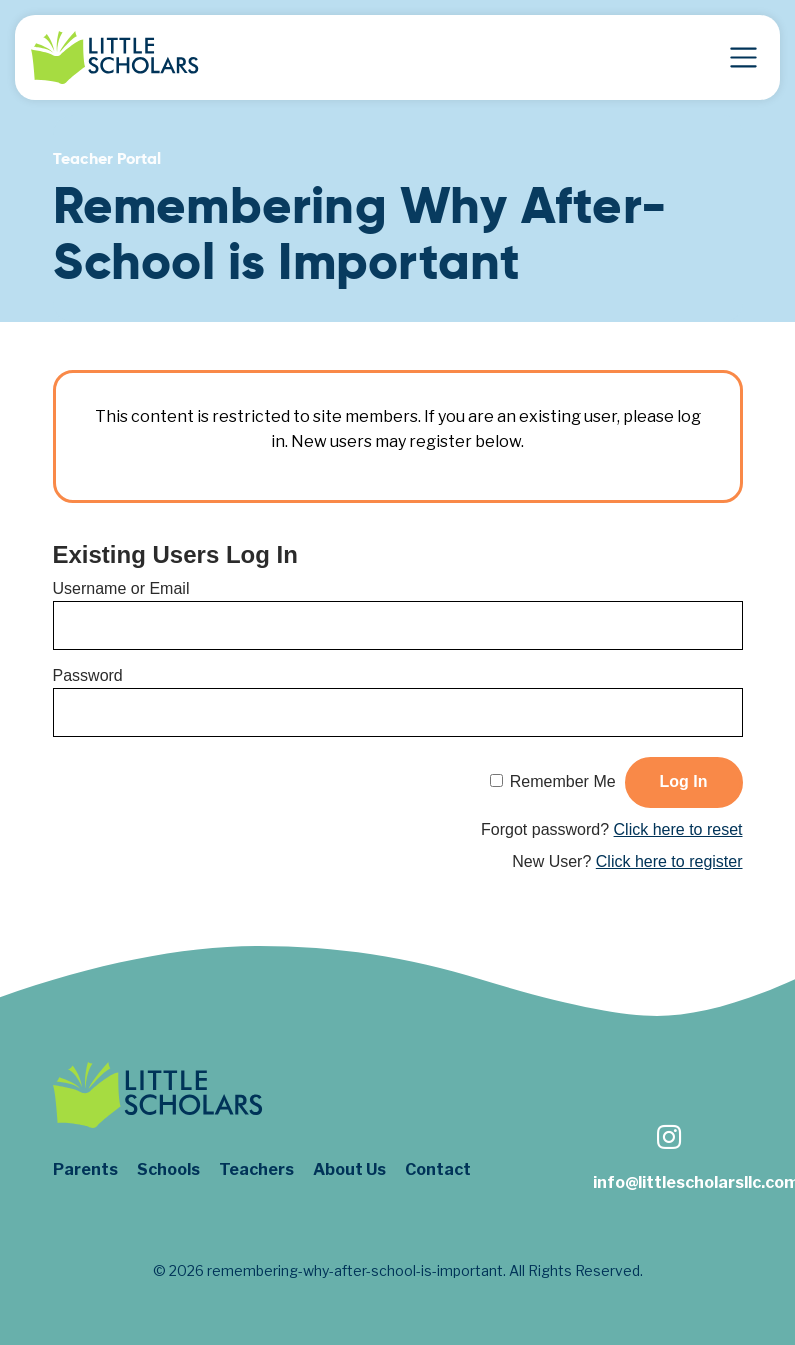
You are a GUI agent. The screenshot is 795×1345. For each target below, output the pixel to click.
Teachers (256, 1169)
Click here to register (669, 861)
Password (88, 675)
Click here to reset (678, 829)
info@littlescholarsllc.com (668, 1182)
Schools (168, 1169)
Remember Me (563, 781)
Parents (85, 1169)
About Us (349, 1169)
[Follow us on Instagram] (668, 1139)
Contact (438, 1169)
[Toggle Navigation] (743, 57)
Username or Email (121, 588)
